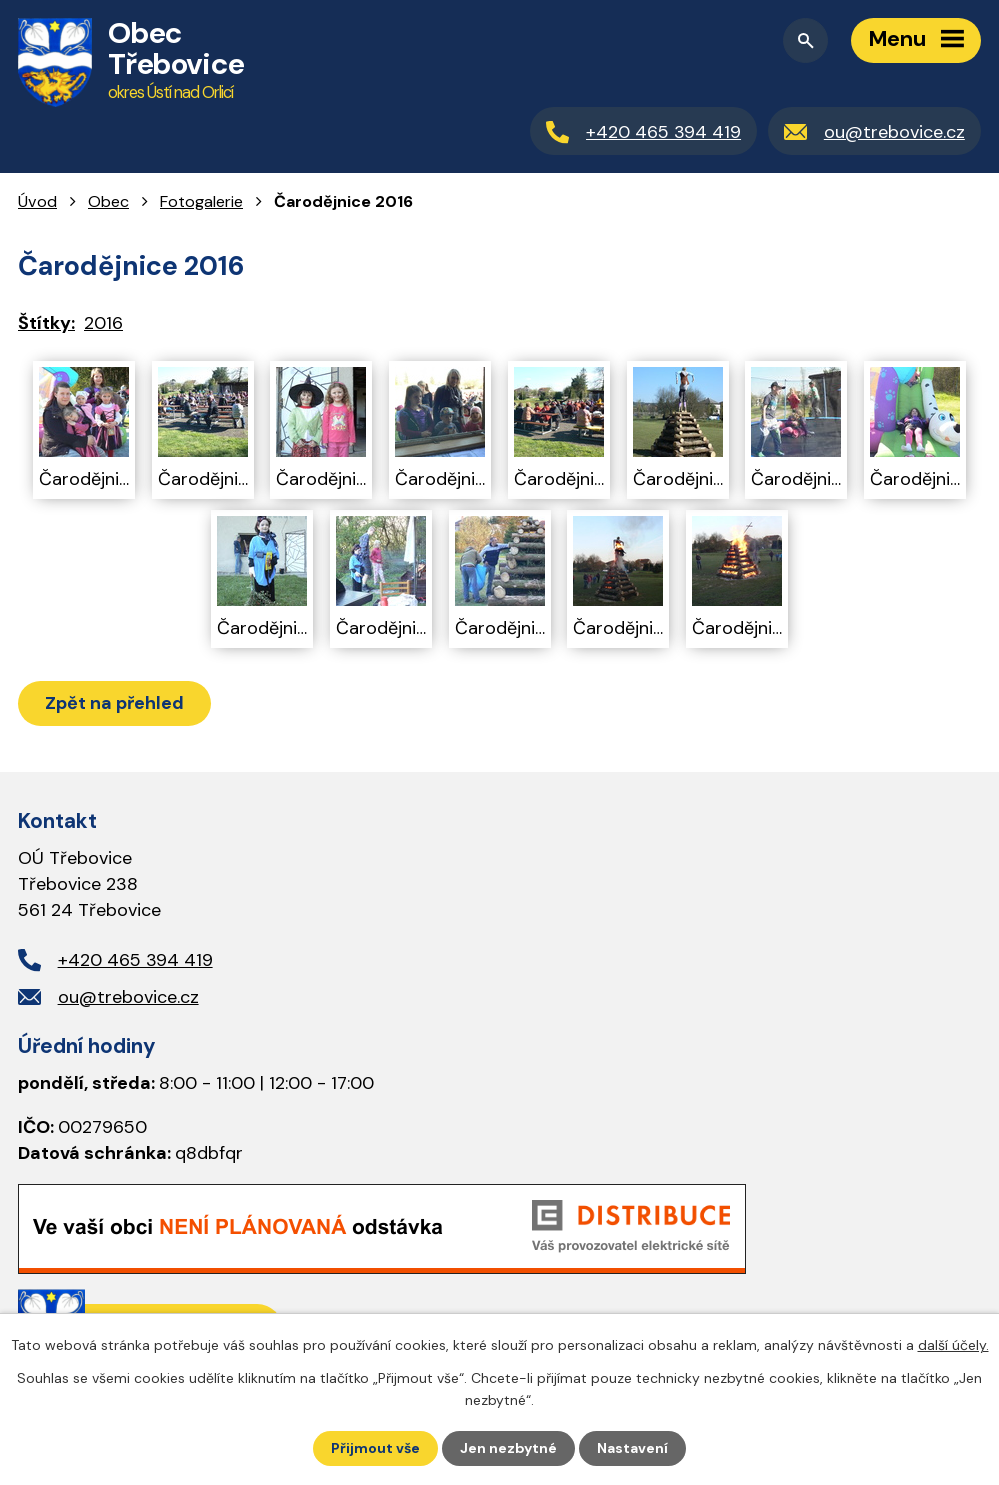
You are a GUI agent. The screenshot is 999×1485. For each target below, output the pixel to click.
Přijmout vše (375, 1448)
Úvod (37, 201)
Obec (108, 201)
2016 (103, 323)
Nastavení (632, 1448)
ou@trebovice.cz (128, 997)
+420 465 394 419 (135, 960)
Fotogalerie (201, 201)
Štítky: (46, 323)
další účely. (953, 1345)
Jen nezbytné (508, 1448)
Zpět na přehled (114, 703)
